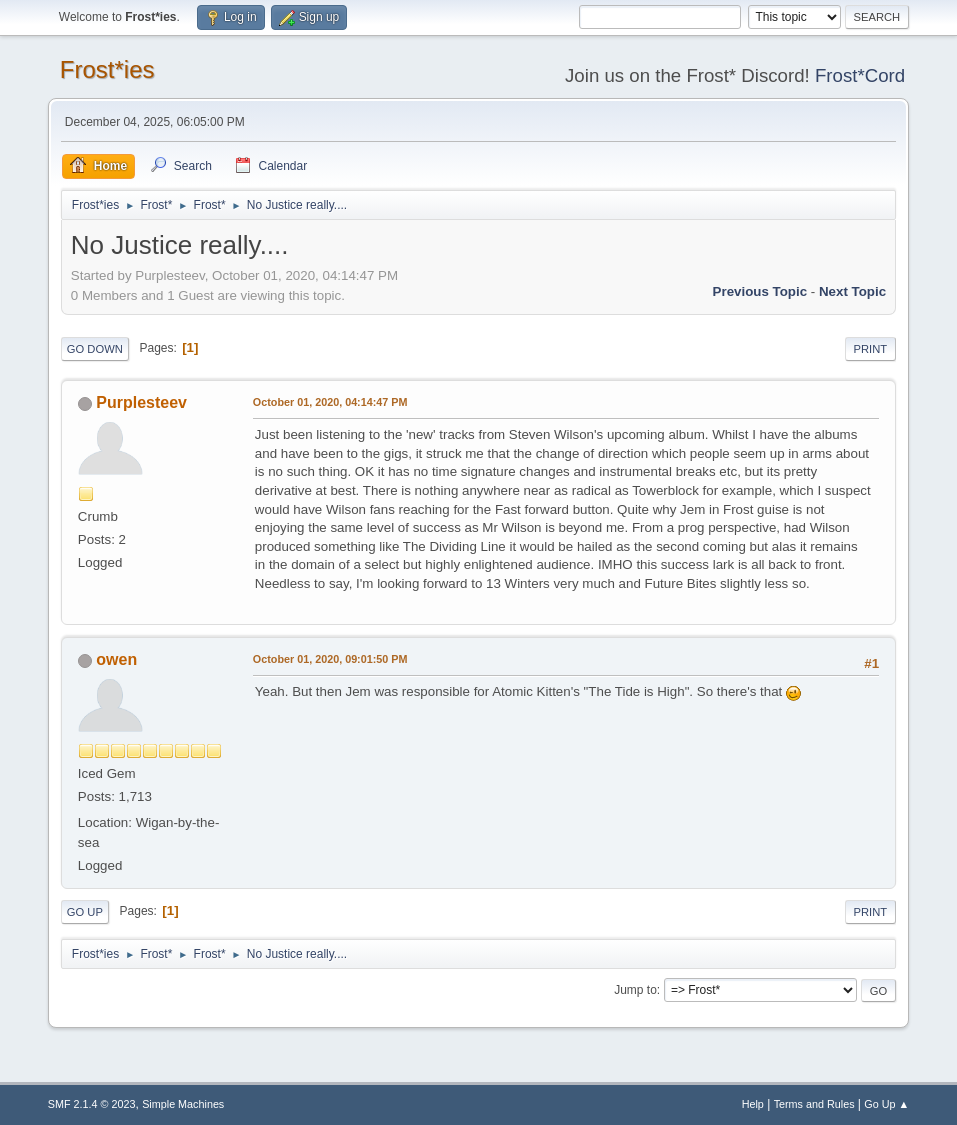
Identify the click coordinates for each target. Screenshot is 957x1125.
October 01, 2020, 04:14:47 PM (330, 402)
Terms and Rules (814, 1104)
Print (871, 349)
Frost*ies (107, 69)
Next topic (852, 291)
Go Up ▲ (886, 1104)
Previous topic (760, 291)
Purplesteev (141, 402)
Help (753, 1104)
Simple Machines (183, 1104)
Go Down (95, 349)
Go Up (85, 912)
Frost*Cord (860, 75)
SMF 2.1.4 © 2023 (92, 1104)
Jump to (635, 990)
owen (116, 659)
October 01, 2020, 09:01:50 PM (330, 659)
